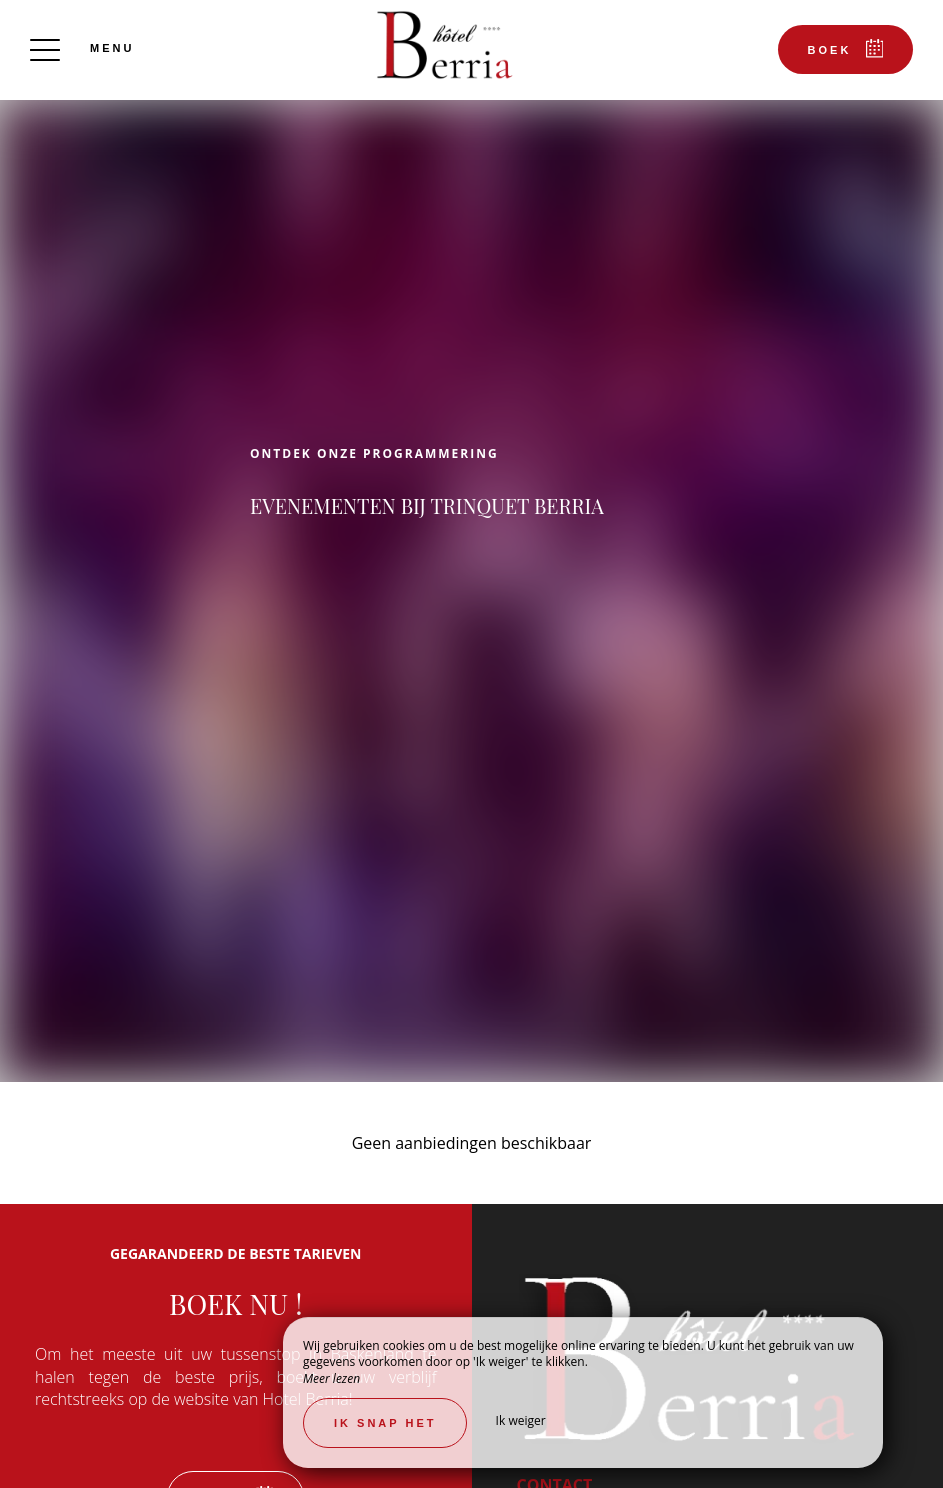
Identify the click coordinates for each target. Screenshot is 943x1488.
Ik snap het (385, 1423)
